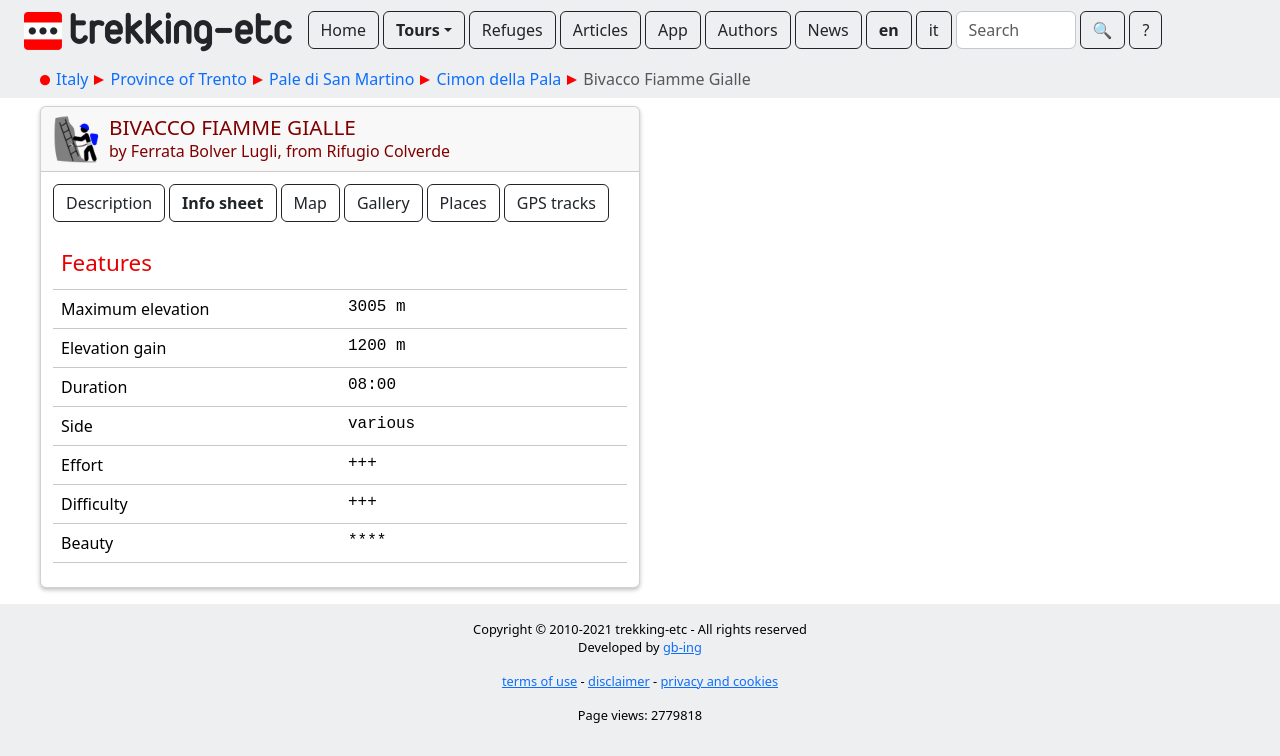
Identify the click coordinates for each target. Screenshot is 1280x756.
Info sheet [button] (222, 203)
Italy (72, 79)
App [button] (673, 30)
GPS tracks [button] (556, 203)
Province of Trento (178, 79)
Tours (418, 30)
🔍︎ (1103, 30)
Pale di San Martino (341, 79)
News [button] (828, 30)
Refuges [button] (512, 30)
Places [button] (463, 203)
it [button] (934, 30)
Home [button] (344, 30)
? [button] (1145, 30)
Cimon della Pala (498, 79)
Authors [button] (748, 30)
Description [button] (109, 203)
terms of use (539, 681)
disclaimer (619, 681)
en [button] (889, 30)
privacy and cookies (720, 681)
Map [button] (310, 203)
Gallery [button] (383, 203)
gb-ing (682, 647)
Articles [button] (600, 30)
